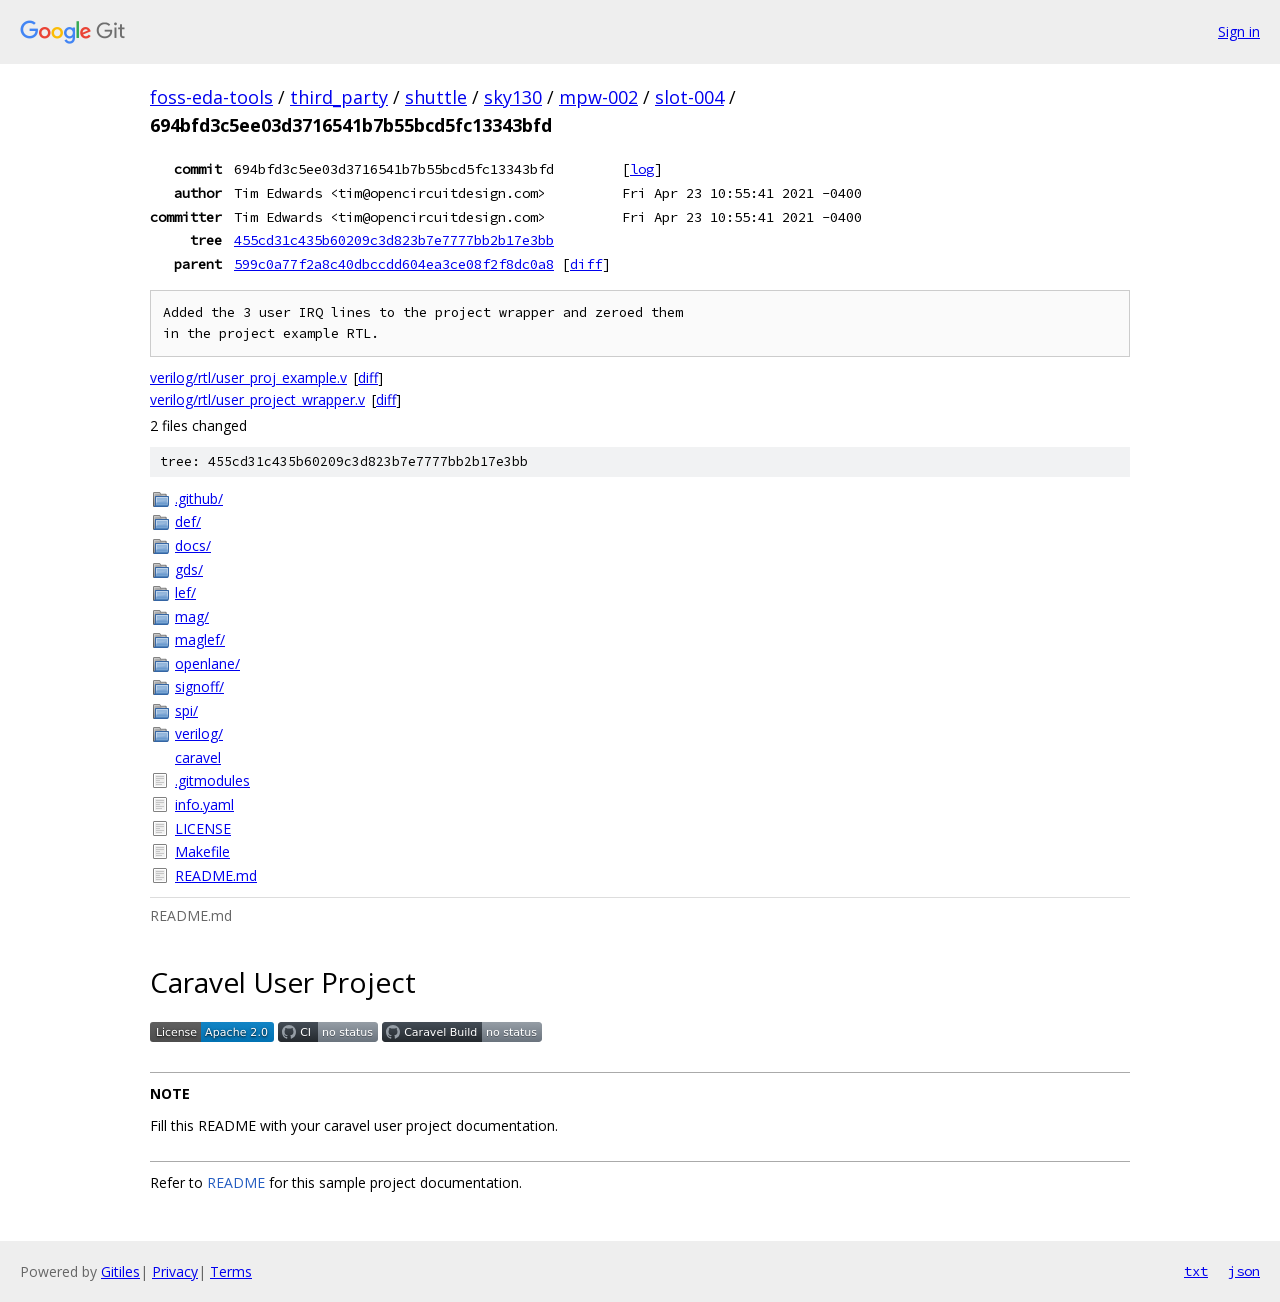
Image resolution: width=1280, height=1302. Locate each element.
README (236, 1182)
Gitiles (120, 1271)
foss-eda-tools (211, 97)
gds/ (189, 569)
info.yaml (204, 804)
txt (1196, 1271)
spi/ (186, 710)
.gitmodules (212, 780)
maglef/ (200, 639)
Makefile (202, 851)
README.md (216, 875)
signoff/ (199, 686)
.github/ (199, 498)
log (642, 169)
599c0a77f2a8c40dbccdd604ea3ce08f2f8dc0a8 (394, 264)
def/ (188, 521)
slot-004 (689, 97)
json (1244, 1271)
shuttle (436, 97)
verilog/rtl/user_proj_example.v (248, 377)
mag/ (192, 616)
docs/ (193, 545)
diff (586, 264)
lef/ (185, 592)
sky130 (513, 97)
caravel (198, 757)
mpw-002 (598, 97)
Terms (231, 1271)
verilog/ (199, 733)
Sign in (1239, 31)
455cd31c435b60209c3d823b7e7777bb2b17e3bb (394, 240)
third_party (339, 97)
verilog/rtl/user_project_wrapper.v (257, 399)
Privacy (175, 1271)
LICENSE (203, 828)
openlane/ (207, 663)
